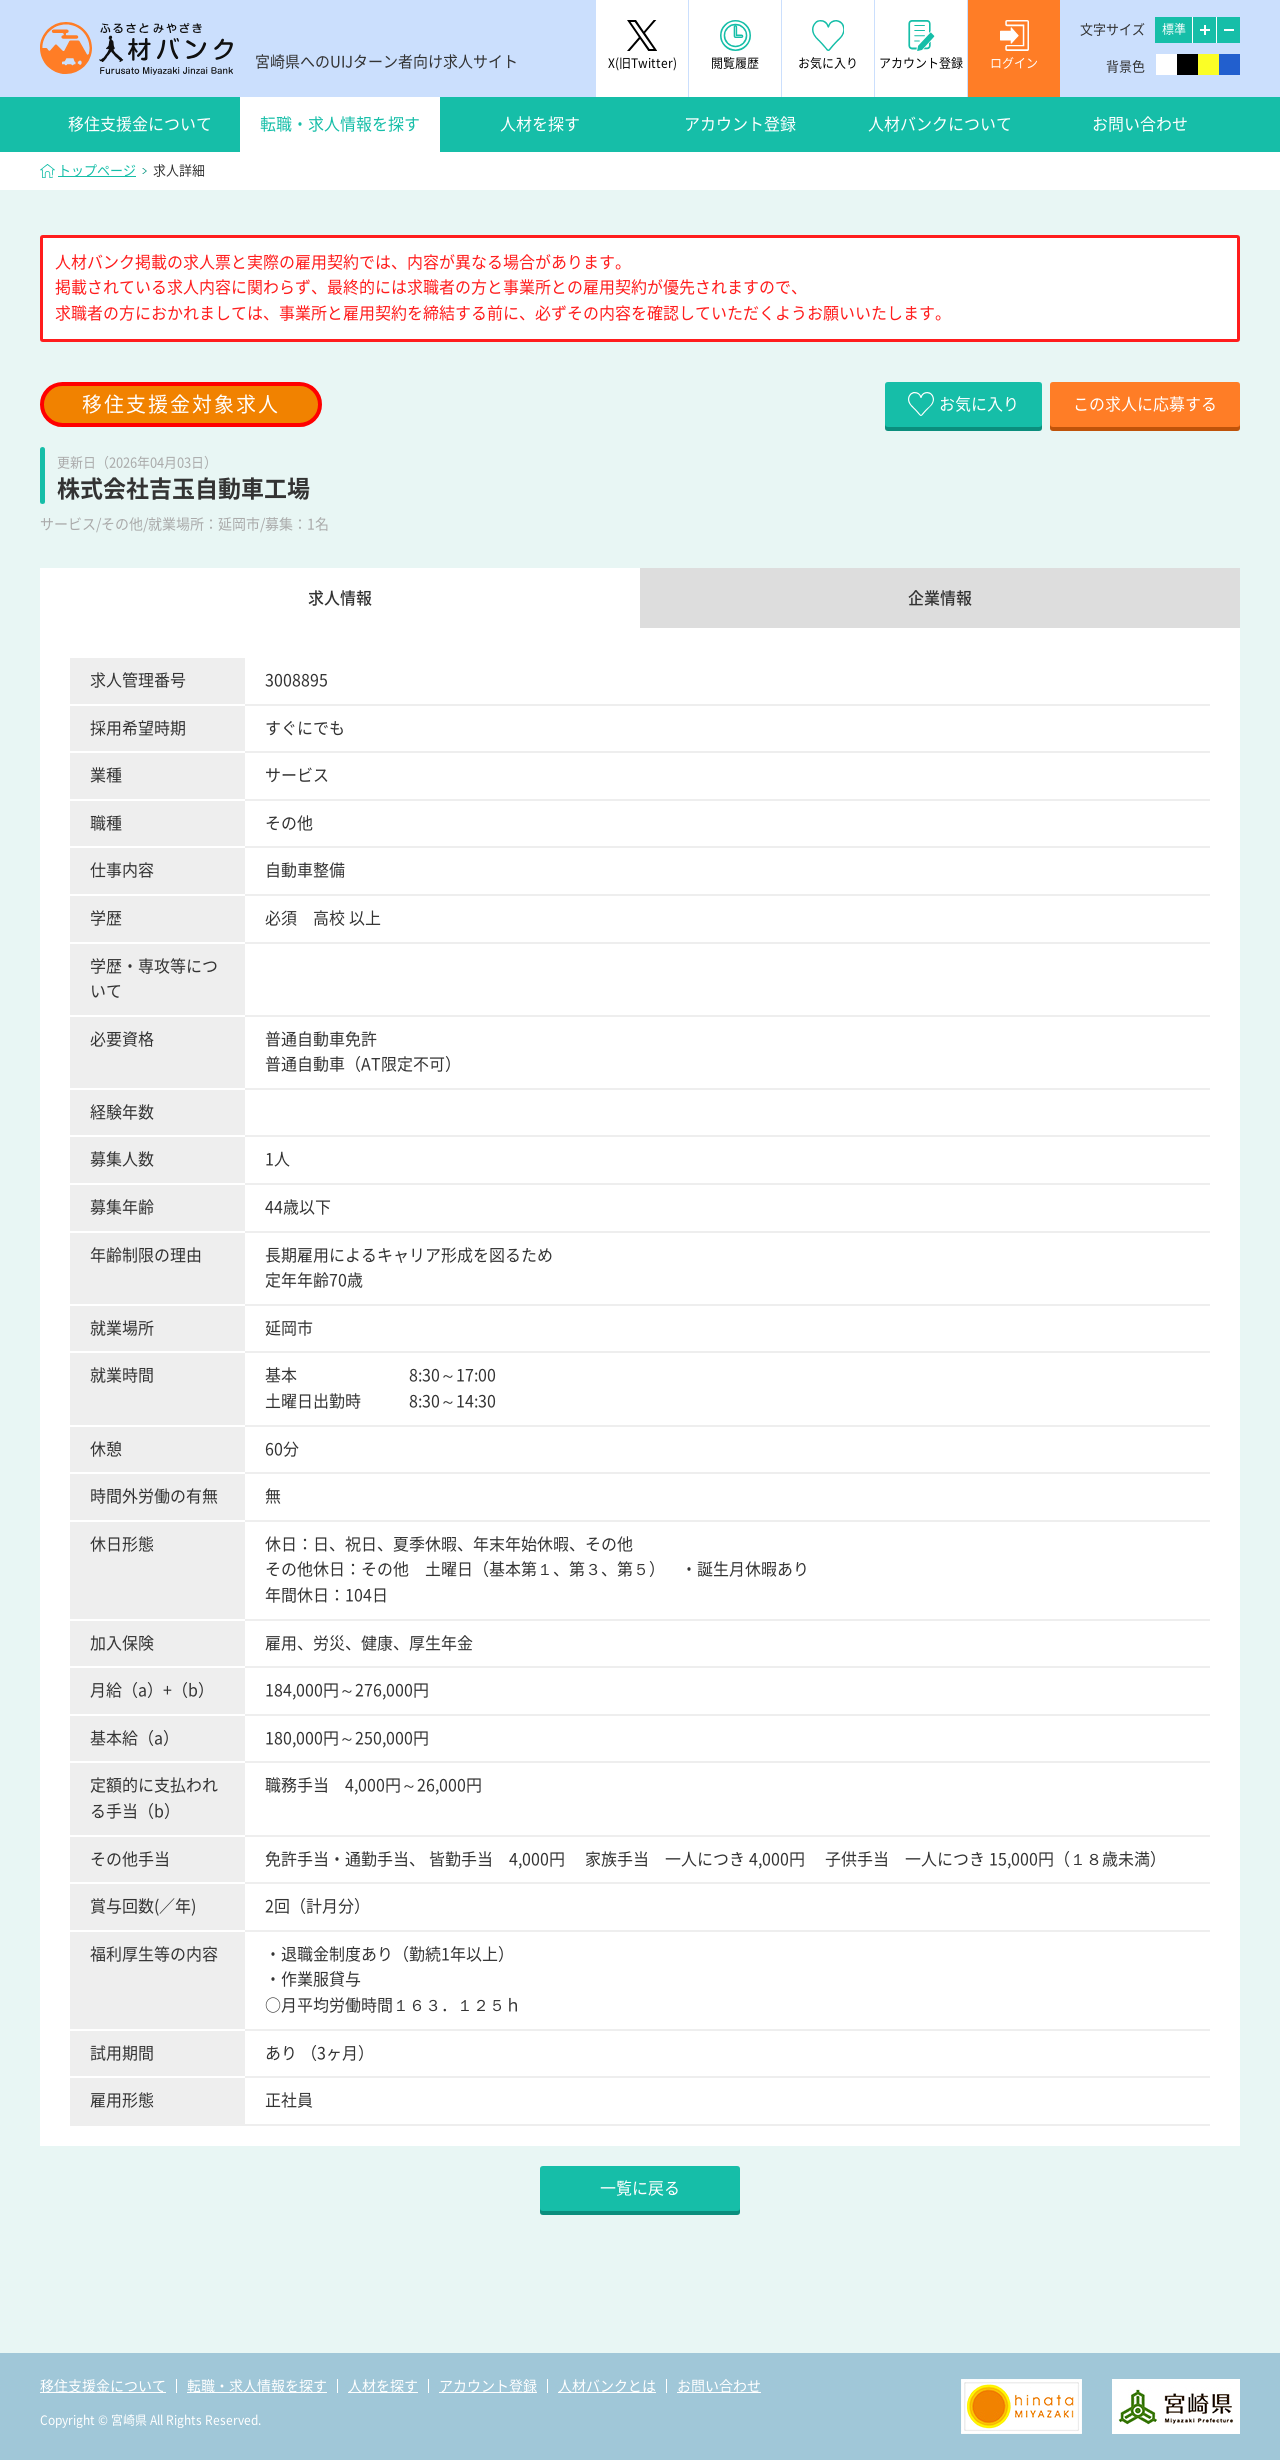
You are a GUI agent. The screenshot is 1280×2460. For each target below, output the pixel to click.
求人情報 (340, 598)
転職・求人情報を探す (340, 124)
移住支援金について (140, 124)
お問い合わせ (1140, 124)
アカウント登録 (740, 124)
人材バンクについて (940, 124)
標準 (1174, 29)
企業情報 (940, 598)
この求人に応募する (1145, 404)
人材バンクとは (607, 2386)
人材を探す (540, 124)
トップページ (97, 170)
